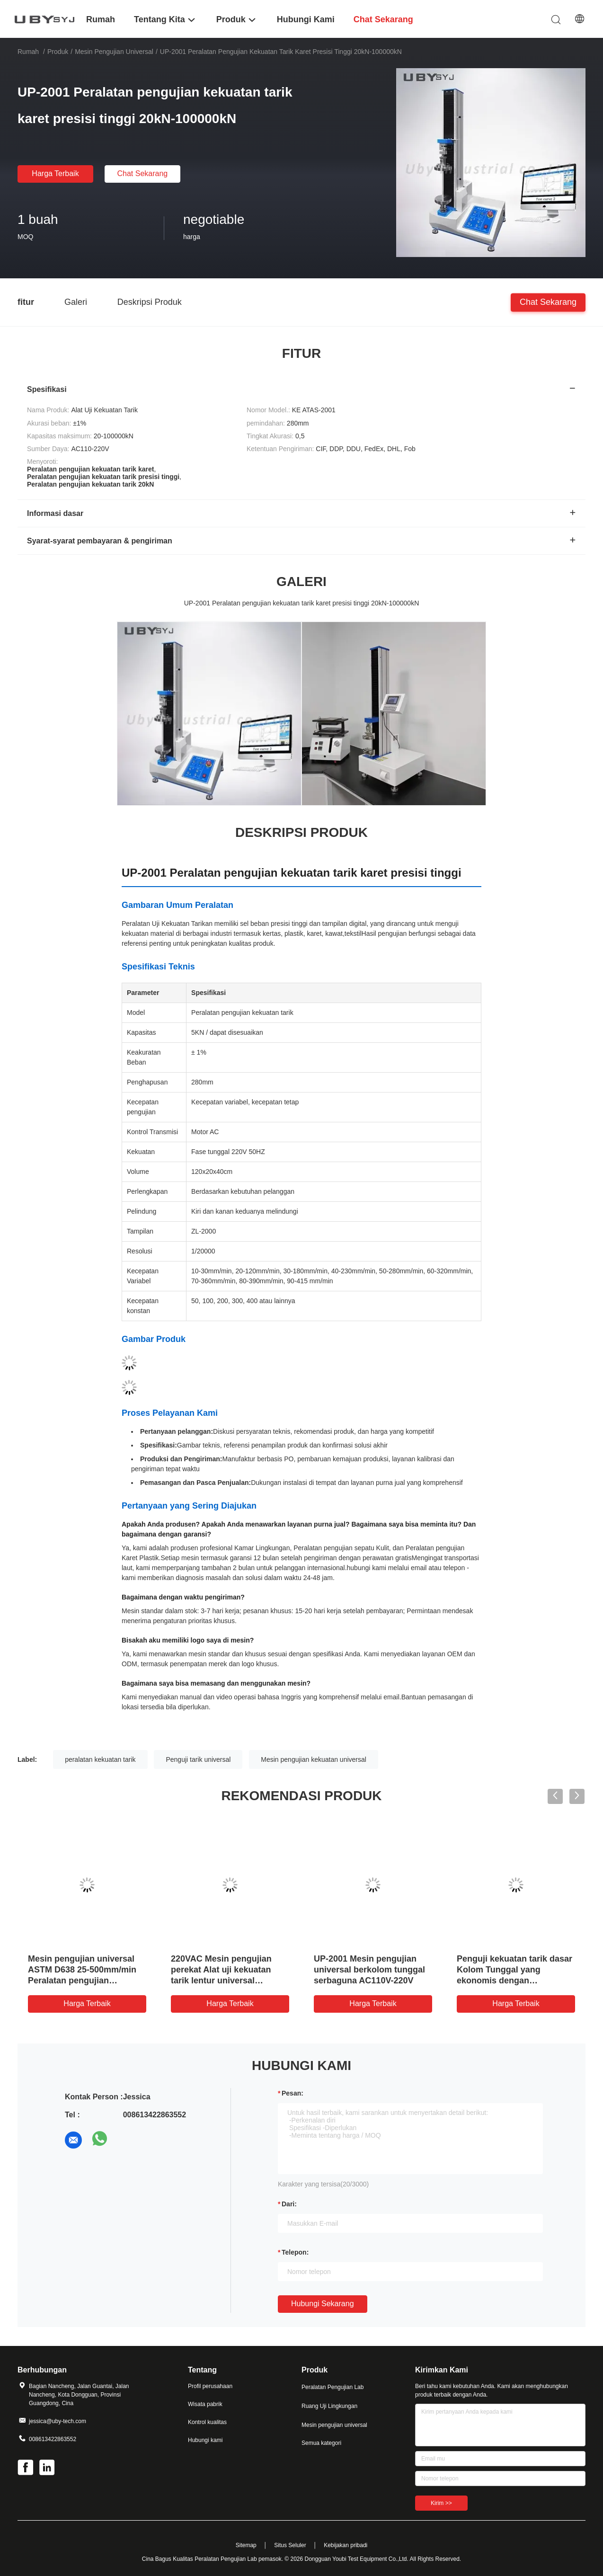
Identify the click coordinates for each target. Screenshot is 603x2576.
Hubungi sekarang (322, 2304)
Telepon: (295, 2252)
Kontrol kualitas (207, 2422)
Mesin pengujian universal (114, 51)
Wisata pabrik (205, 2404)
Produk (57, 51)
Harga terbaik (55, 173)
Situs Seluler (290, 2545)
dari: (289, 2204)
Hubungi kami (205, 2440)
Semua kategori (321, 2443)
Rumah (28, 51)
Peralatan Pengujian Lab (333, 2387)
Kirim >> (441, 2503)
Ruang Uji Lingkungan (329, 2406)
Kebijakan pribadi (345, 2545)
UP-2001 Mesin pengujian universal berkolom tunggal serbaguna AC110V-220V (369, 1969)
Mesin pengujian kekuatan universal (313, 1759)
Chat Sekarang (142, 173)
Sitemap (246, 2545)
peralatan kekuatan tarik (100, 1759)
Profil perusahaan (210, 2386)
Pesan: (292, 2093)
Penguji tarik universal (198, 1759)
